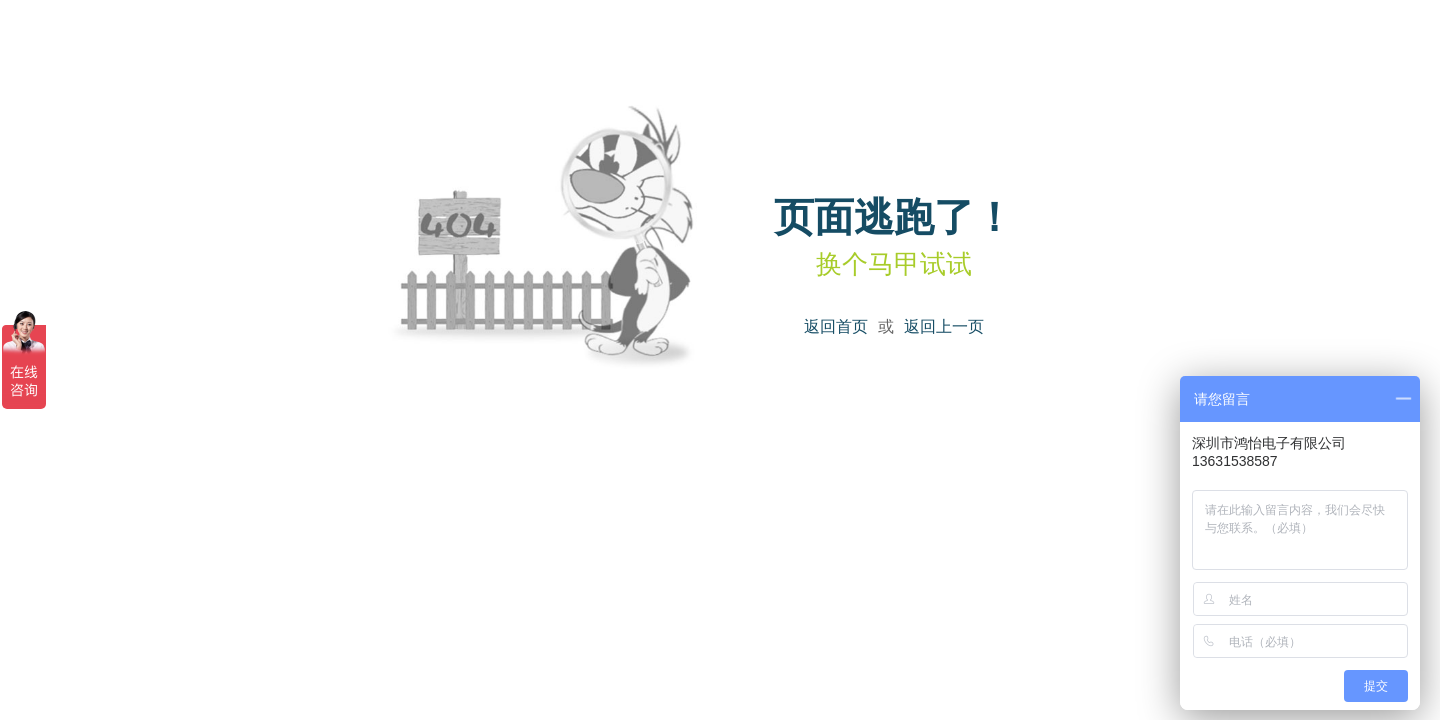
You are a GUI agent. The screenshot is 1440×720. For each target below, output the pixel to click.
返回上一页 (944, 326)
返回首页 (836, 326)
